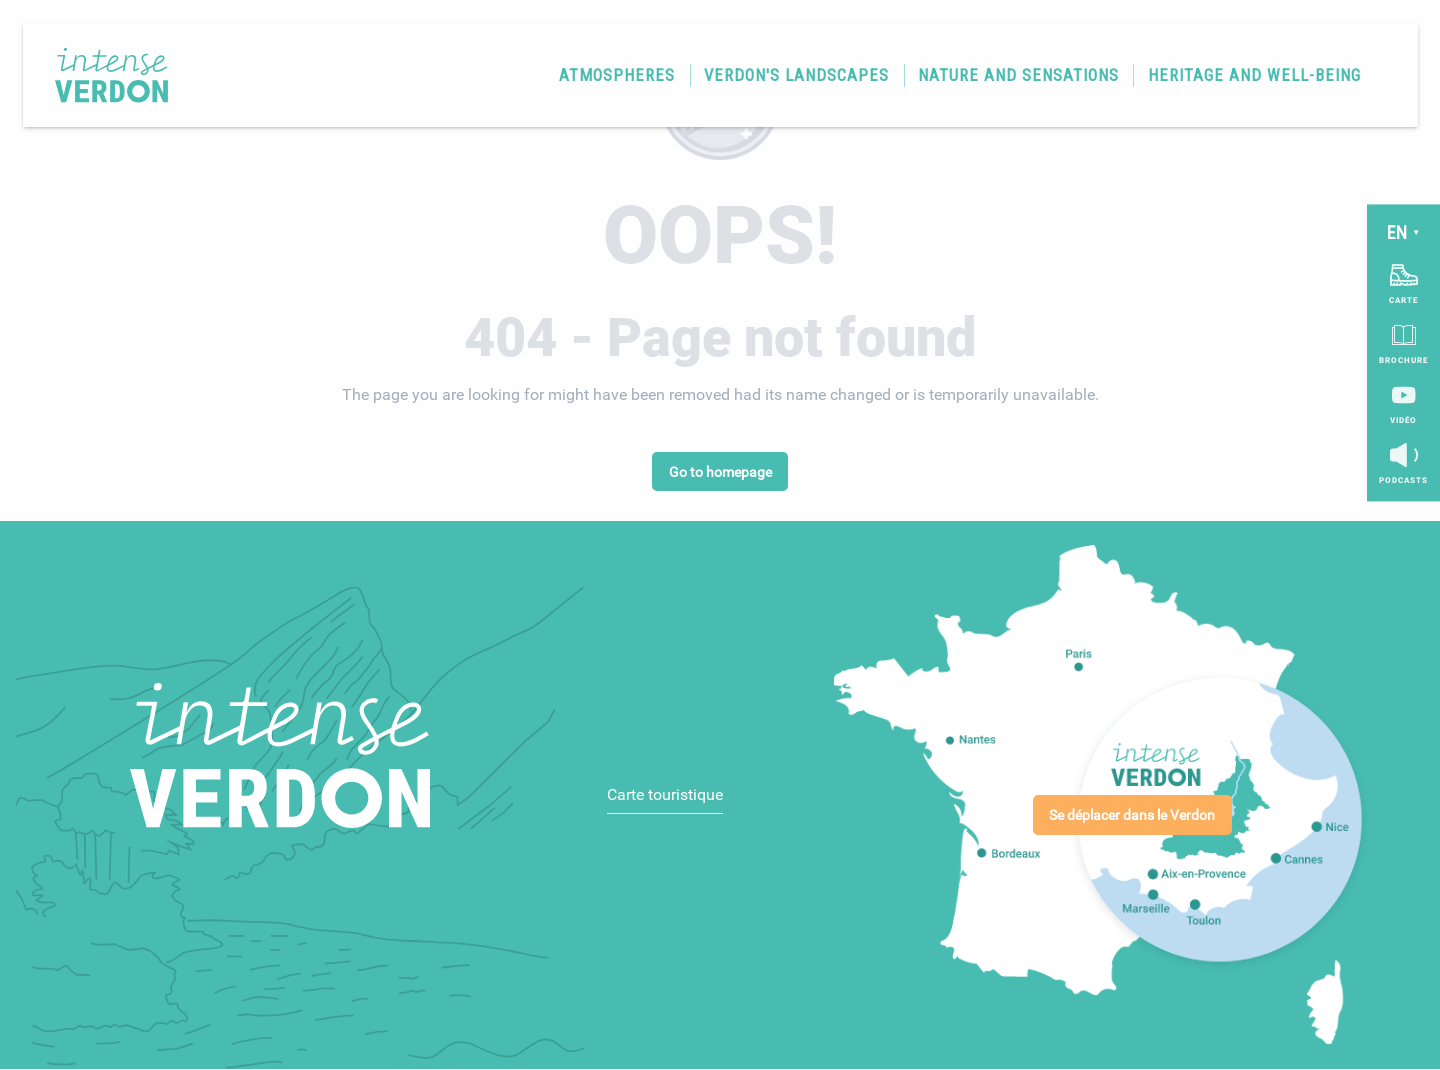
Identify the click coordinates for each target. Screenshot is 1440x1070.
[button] (611, 80)
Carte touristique (665, 794)
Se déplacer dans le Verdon (1132, 815)
